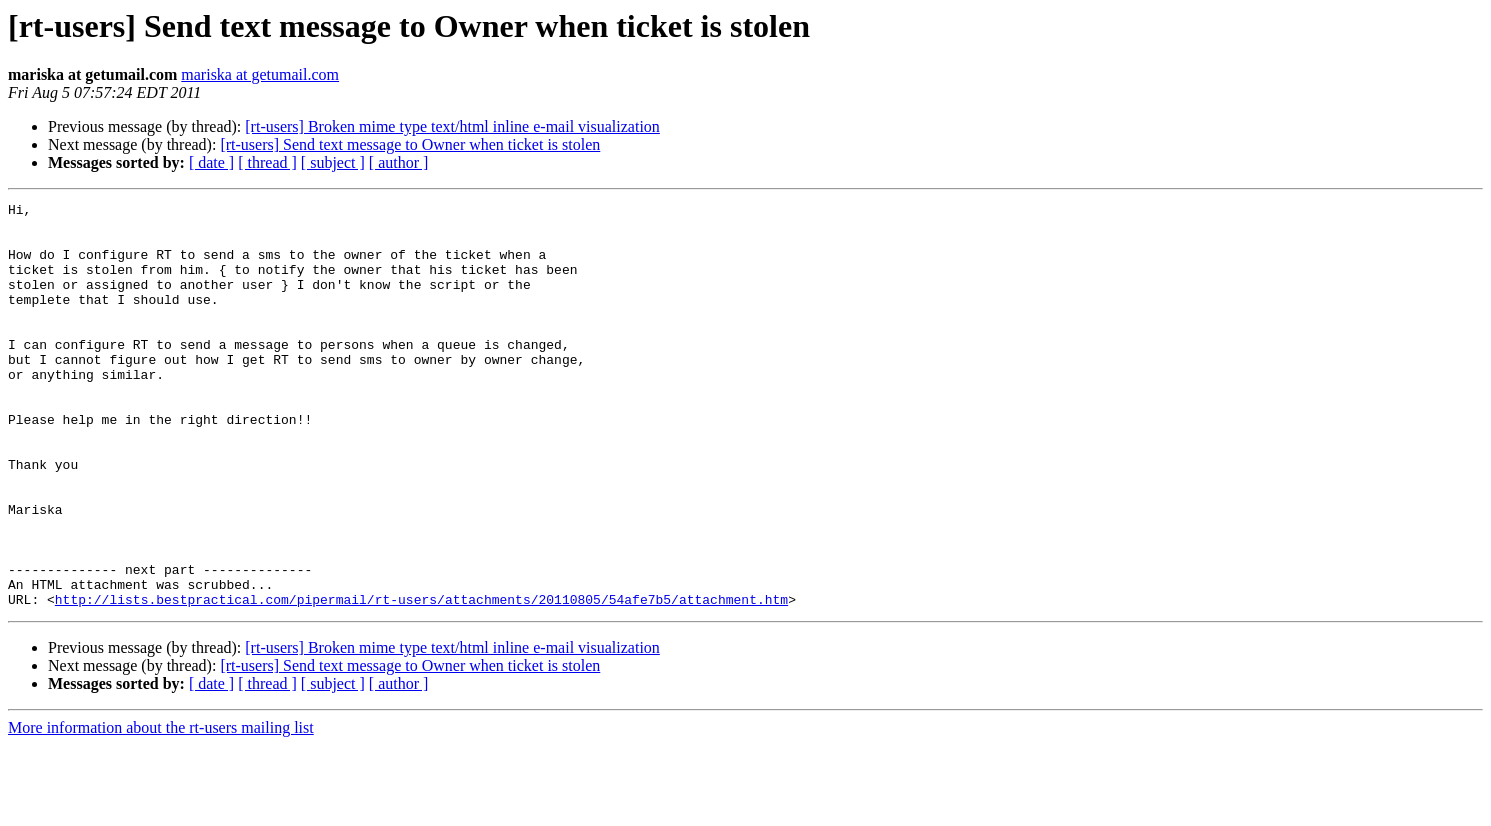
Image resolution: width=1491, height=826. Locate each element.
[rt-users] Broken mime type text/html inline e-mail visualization (452, 126)
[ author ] (399, 162)
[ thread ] (267, 162)
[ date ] (211, 162)
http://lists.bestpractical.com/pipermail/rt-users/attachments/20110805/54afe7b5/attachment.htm (421, 680)
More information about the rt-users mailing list (161, 808)
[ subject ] (333, 162)
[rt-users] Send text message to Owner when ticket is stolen (410, 144)
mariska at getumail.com (260, 74)
